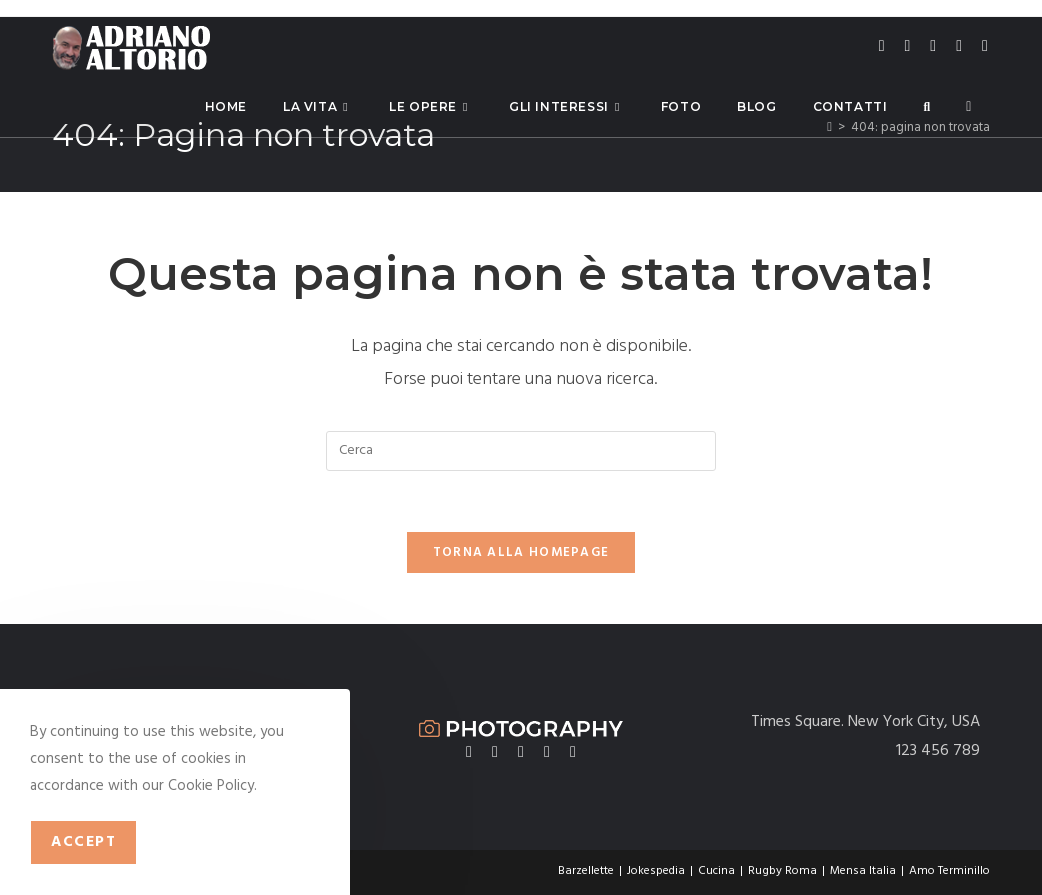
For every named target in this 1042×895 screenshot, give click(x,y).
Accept (83, 842)
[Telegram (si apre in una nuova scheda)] (985, 46)
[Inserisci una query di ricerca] (521, 451)
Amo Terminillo (949, 871)
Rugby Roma (782, 871)
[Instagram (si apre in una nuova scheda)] (933, 46)
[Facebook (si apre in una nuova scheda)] (908, 46)
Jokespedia (656, 871)
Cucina (716, 871)
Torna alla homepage (521, 552)
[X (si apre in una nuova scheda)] (882, 46)
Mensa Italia (863, 871)
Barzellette (586, 871)
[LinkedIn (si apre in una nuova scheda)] (959, 46)
